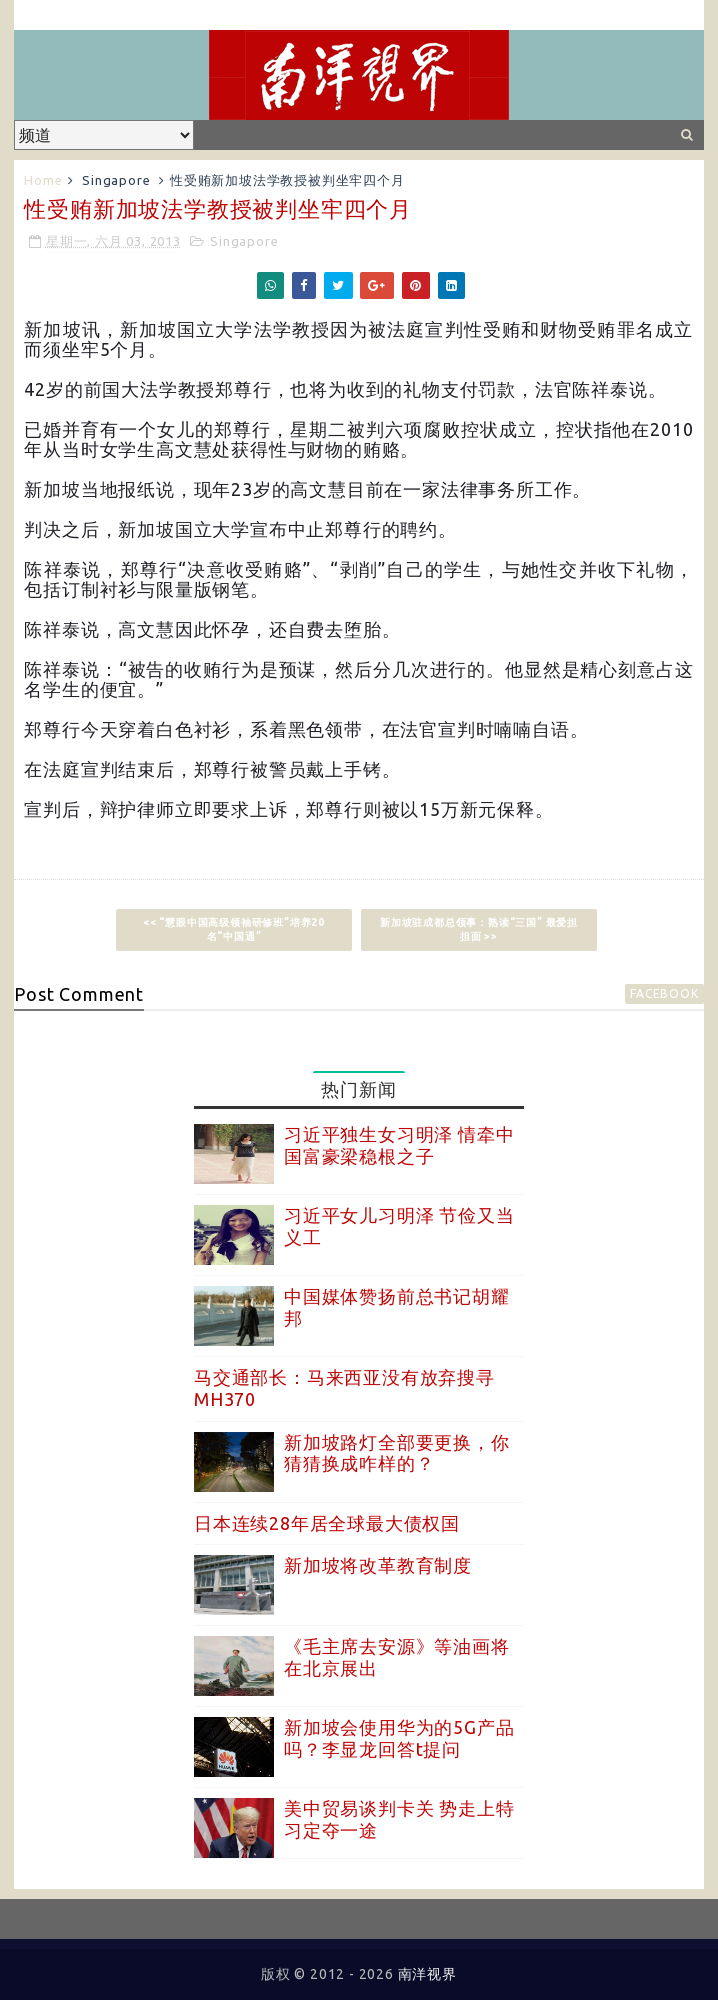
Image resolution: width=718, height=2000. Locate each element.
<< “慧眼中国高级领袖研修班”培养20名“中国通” (234, 929)
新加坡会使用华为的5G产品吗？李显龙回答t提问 (399, 1738)
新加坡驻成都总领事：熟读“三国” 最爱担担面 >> (479, 929)
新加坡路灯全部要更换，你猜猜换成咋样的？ (397, 1453)
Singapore (116, 180)
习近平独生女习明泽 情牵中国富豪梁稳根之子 (399, 1145)
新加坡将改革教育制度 (378, 1565)
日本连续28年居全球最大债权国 (327, 1523)
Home (43, 180)
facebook (664, 993)
